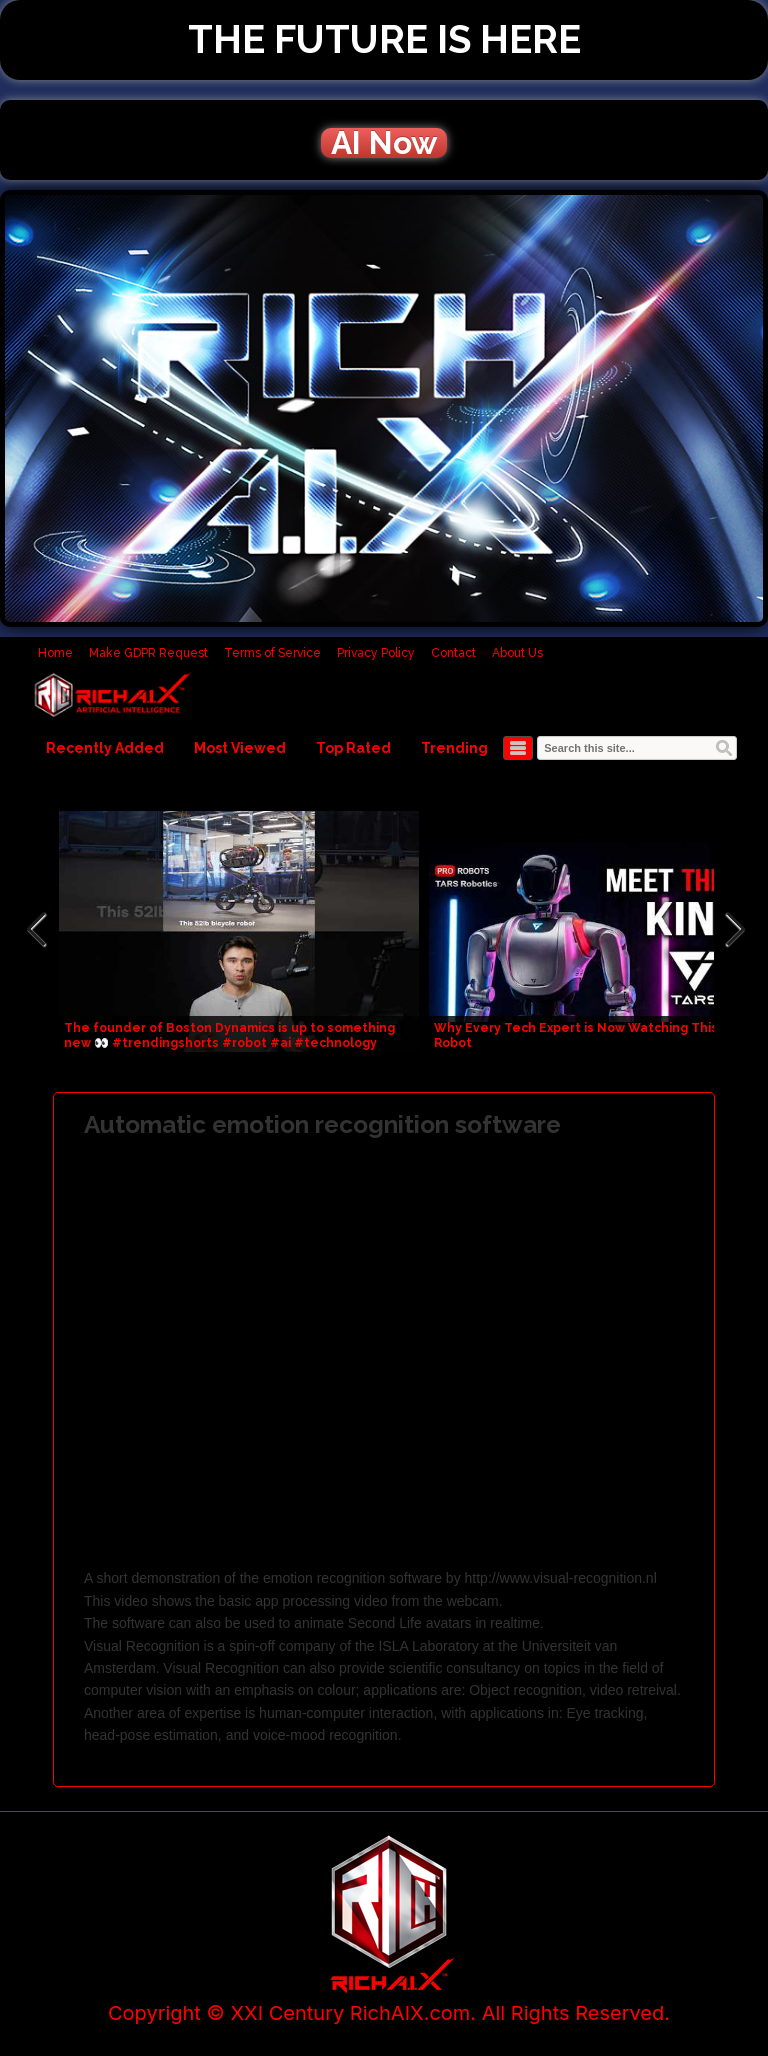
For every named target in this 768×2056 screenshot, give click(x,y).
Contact (453, 653)
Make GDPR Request (148, 653)
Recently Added (105, 748)
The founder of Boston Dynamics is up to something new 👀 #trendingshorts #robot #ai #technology (229, 1035)
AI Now (384, 143)
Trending (454, 748)
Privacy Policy (376, 653)
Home (55, 653)
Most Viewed (240, 748)
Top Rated (353, 748)
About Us (517, 653)
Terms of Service (272, 653)
